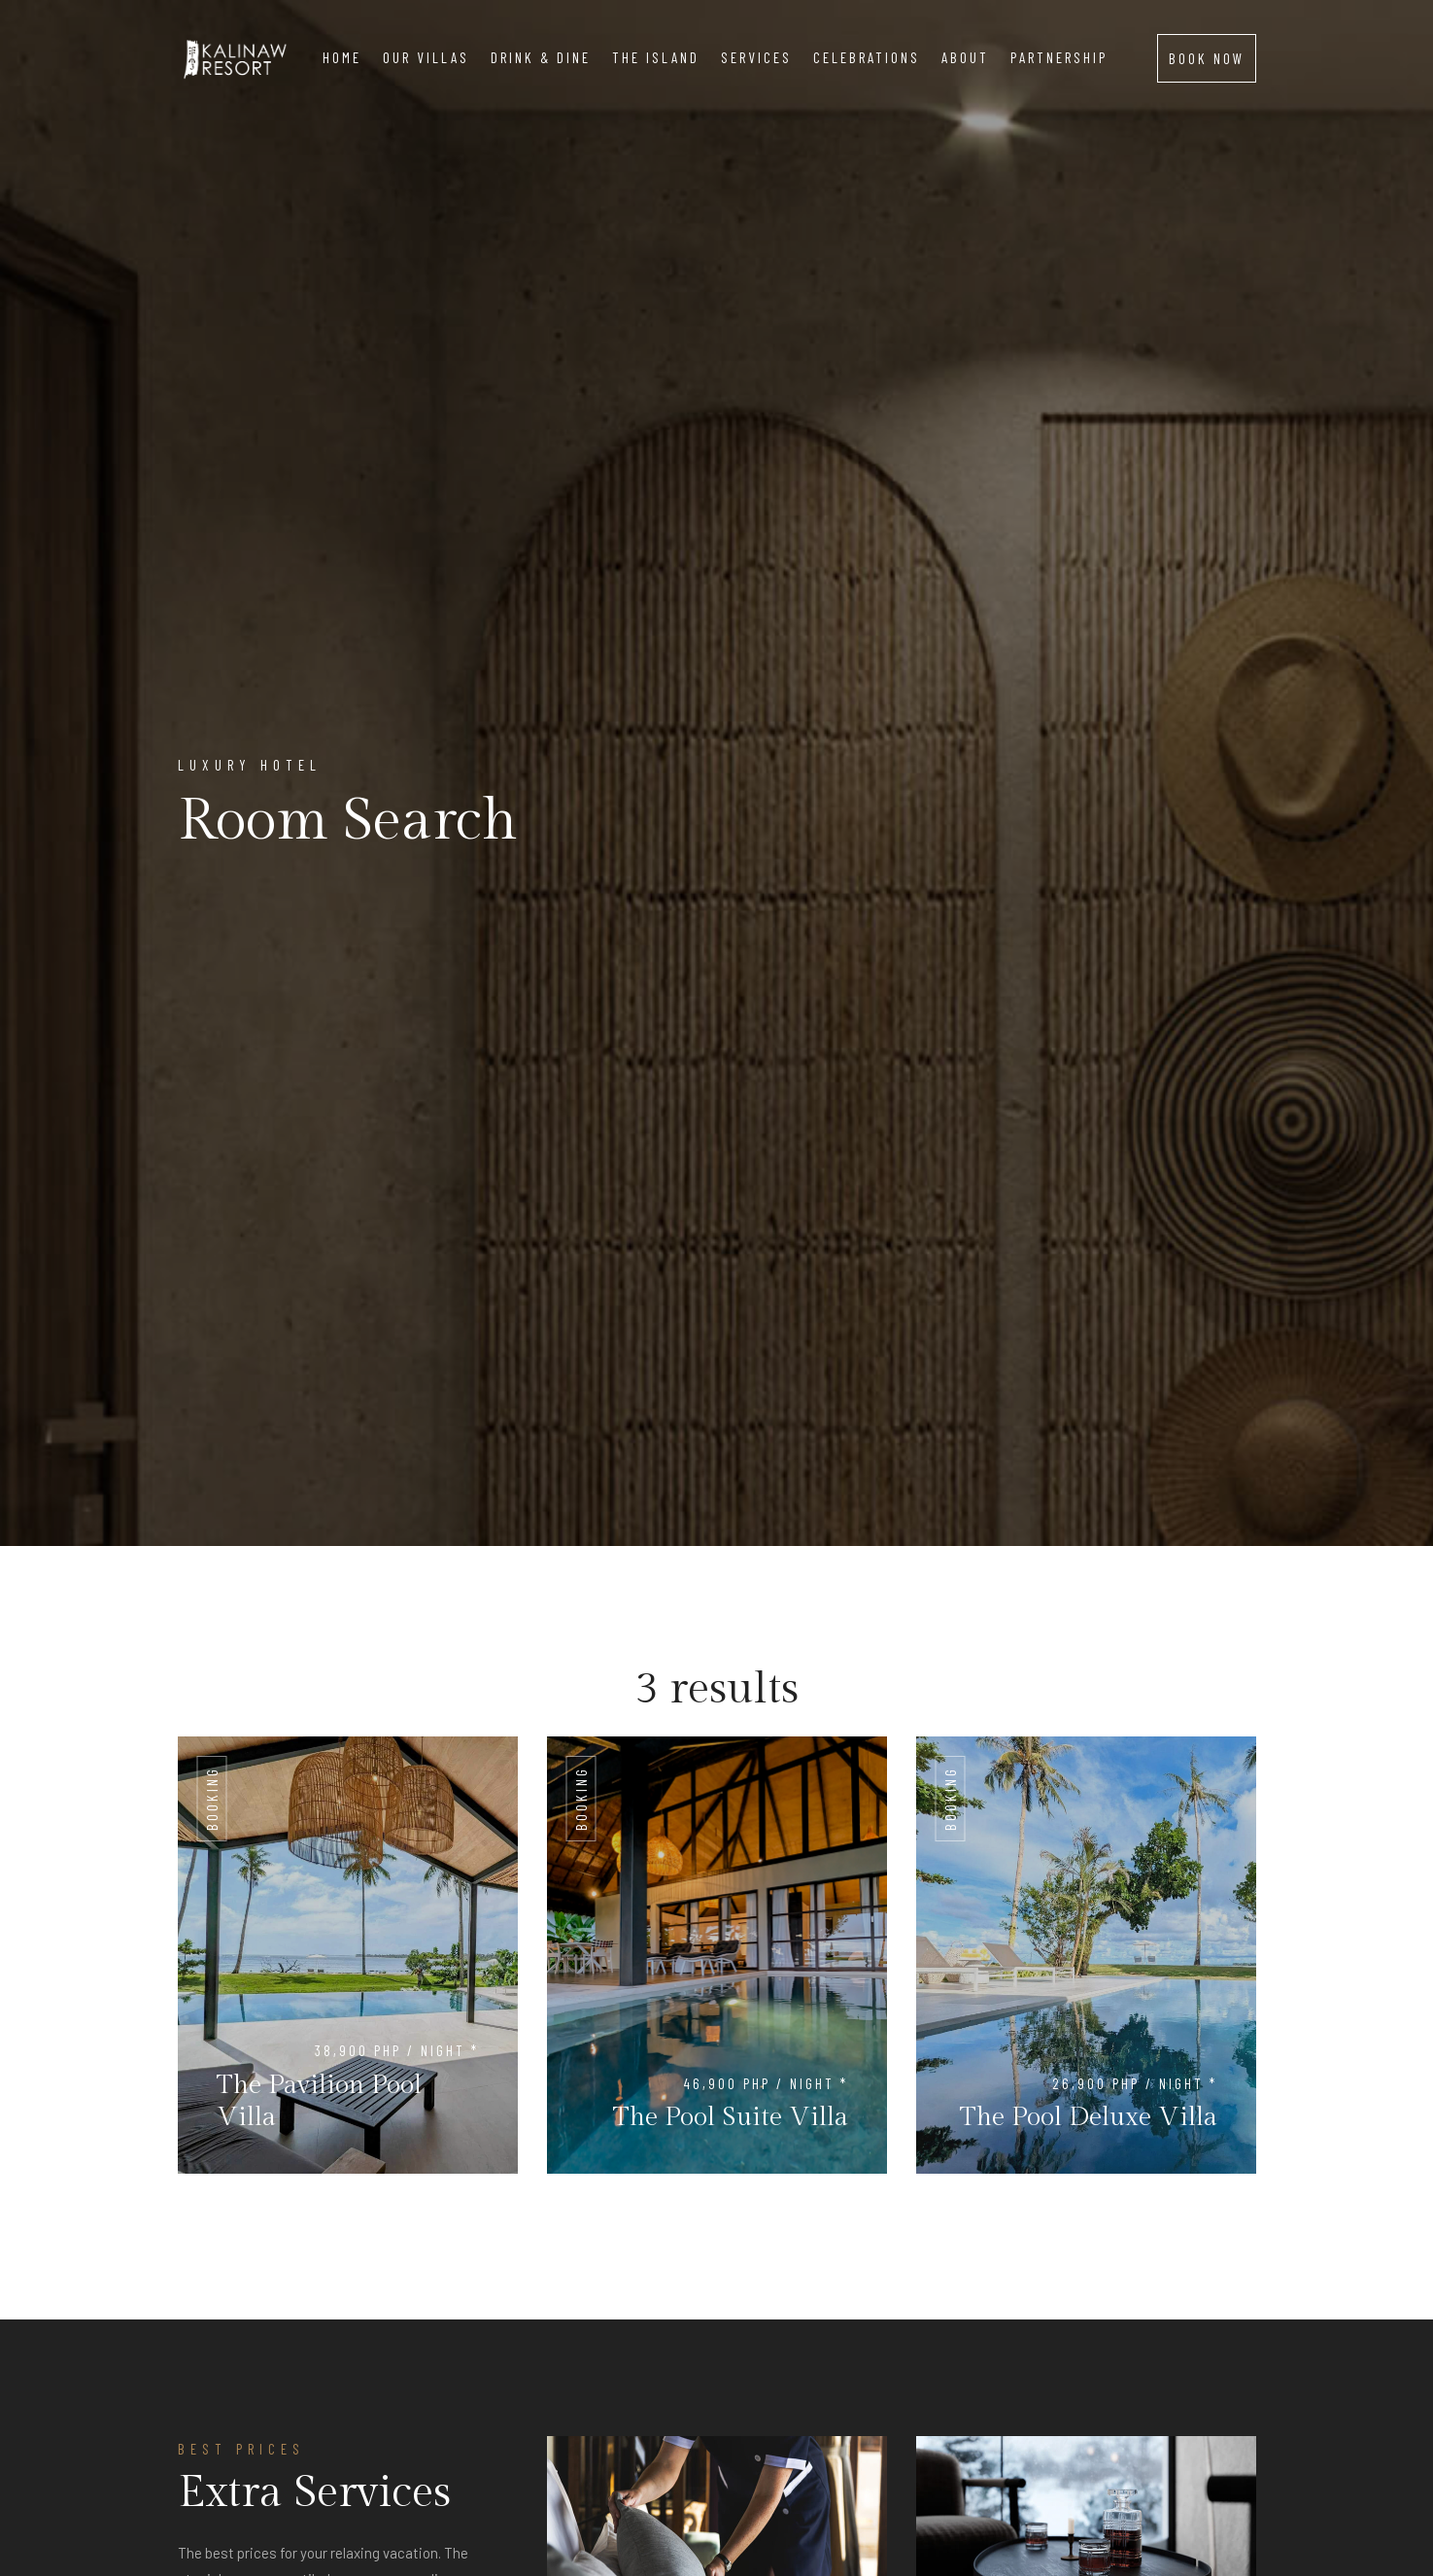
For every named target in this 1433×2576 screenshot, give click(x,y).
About (965, 57)
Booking (212, 1799)
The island (655, 57)
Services (756, 57)
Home (342, 57)
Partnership (1059, 57)
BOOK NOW (1207, 58)
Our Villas (426, 57)
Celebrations (866, 57)
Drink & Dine (541, 57)
